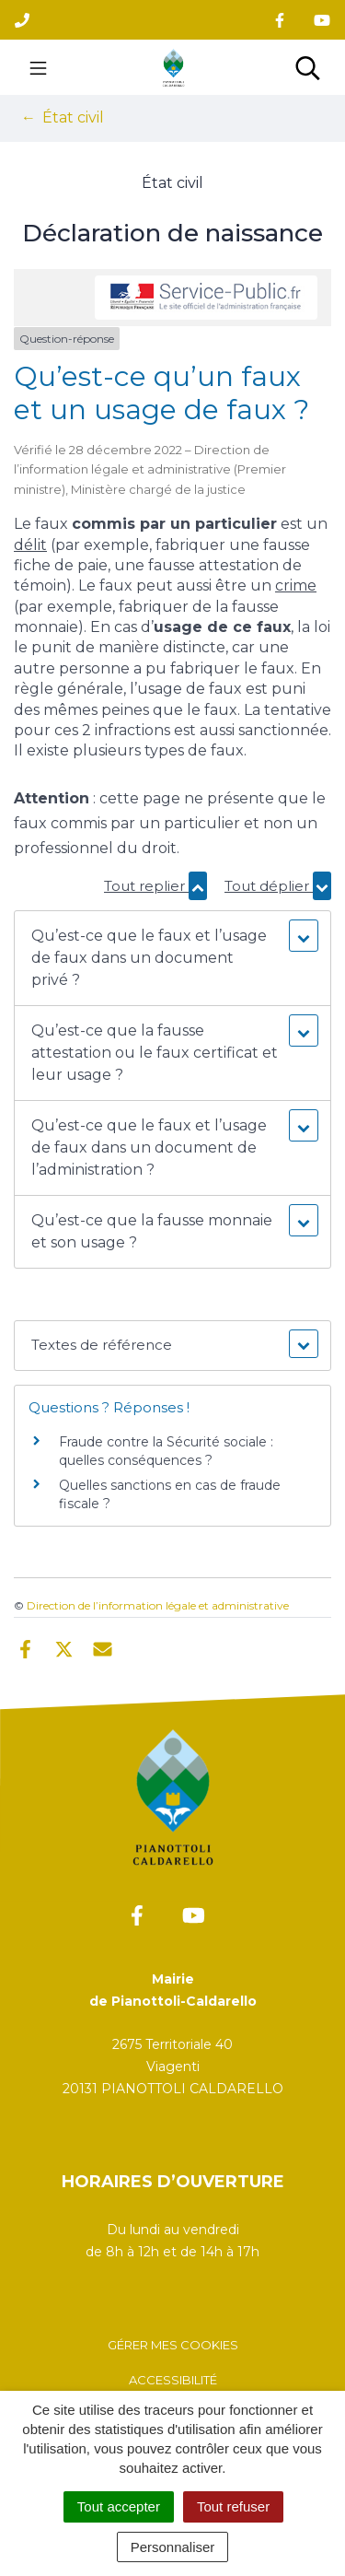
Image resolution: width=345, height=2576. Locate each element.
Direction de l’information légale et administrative (158, 1605)
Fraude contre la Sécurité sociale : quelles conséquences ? (166, 1451)
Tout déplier (277, 886)
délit (30, 545)
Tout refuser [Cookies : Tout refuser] (233, 2506)
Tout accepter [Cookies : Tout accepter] (118, 2506)
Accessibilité (173, 2379)
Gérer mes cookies (173, 2344)
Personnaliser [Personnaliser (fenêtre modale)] (173, 2547)
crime (295, 585)
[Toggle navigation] (38, 67)
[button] (172, 958)
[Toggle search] (307, 67)
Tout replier (155, 886)
